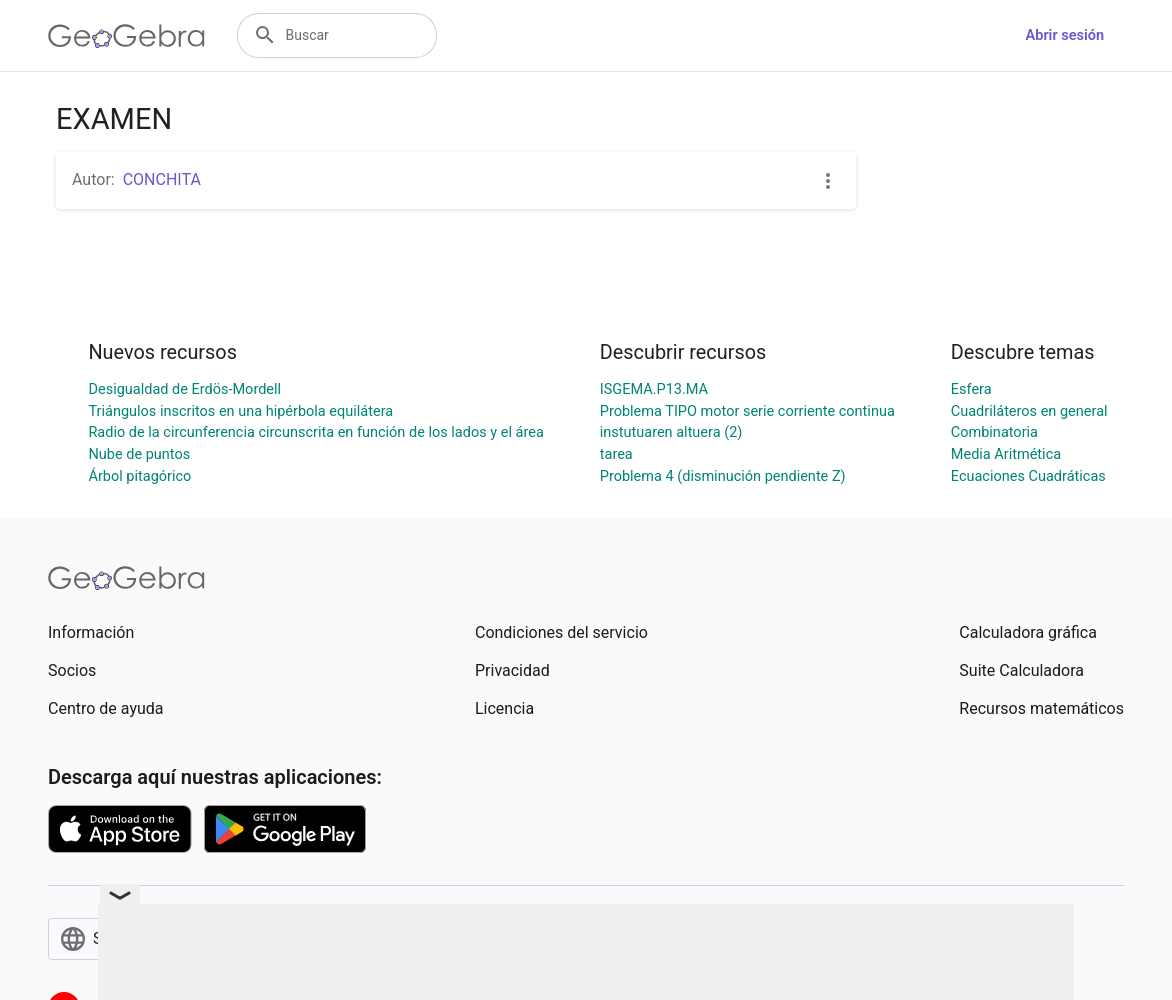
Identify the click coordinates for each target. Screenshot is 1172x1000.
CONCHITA (162, 179)
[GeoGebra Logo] (126, 36)
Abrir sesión (1065, 35)
